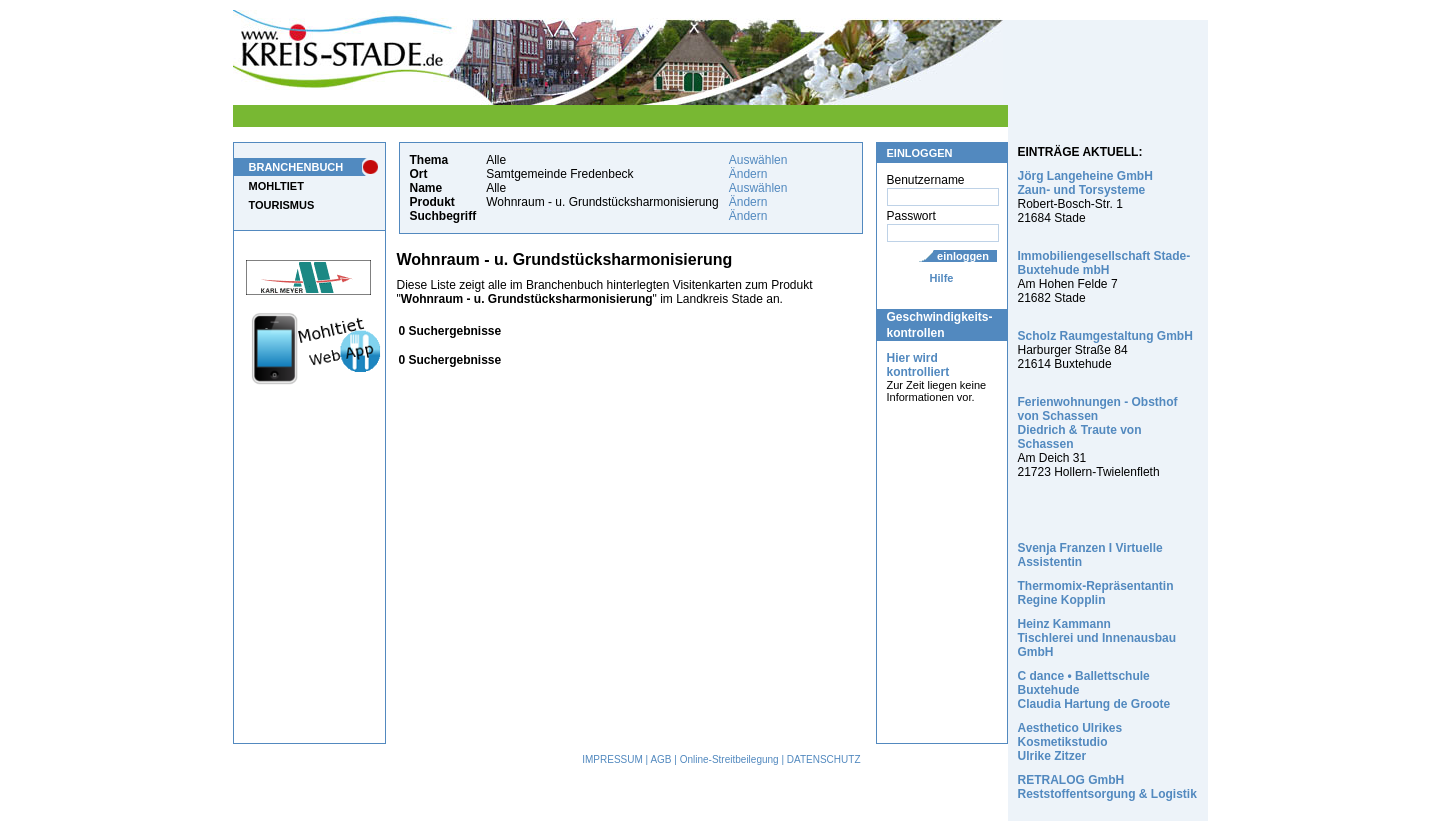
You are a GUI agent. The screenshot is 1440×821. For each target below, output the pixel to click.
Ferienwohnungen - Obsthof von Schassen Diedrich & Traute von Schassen (1098, 423)
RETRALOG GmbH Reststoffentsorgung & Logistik (1107, 787)
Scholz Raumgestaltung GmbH (1105, 336)
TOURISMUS (282, 205)
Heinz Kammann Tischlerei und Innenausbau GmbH (1097, 638)
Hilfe (942, 278)
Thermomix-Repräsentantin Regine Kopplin (1096, 593)
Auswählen (758, 160)
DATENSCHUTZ (824, 759)
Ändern (748, 174)
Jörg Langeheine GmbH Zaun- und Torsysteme (1085, 183)
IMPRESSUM (612, 759)
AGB (660, 759)
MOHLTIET (276, 186)
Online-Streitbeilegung (729, 759)
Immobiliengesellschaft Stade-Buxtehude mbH (1104, 263)
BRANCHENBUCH (296, 167)
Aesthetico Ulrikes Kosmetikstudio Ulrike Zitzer (1070, 742)
